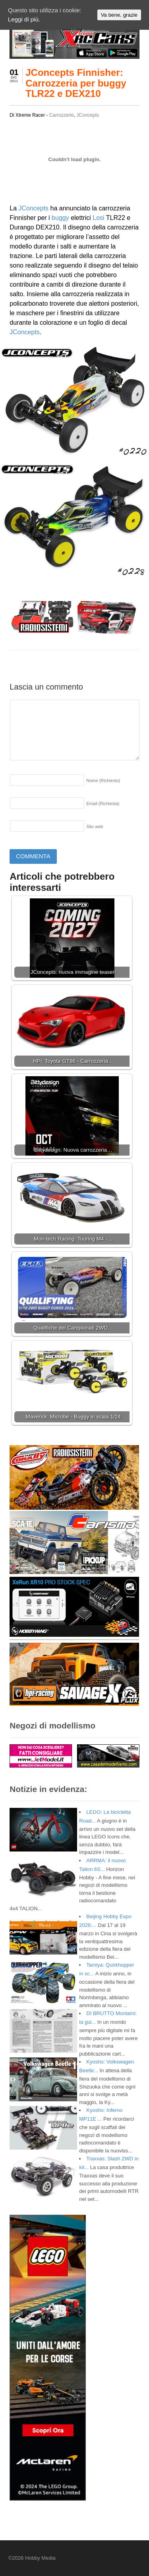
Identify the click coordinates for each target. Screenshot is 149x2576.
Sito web (94, 826)
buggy (60, 217)
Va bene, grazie (119, 15)
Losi (98, 217)
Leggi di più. (24, 19)
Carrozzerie (61, 115)
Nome (103, 780)
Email (102, 803)
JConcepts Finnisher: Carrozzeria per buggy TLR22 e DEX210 (75, 83)
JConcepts (87, 115)
